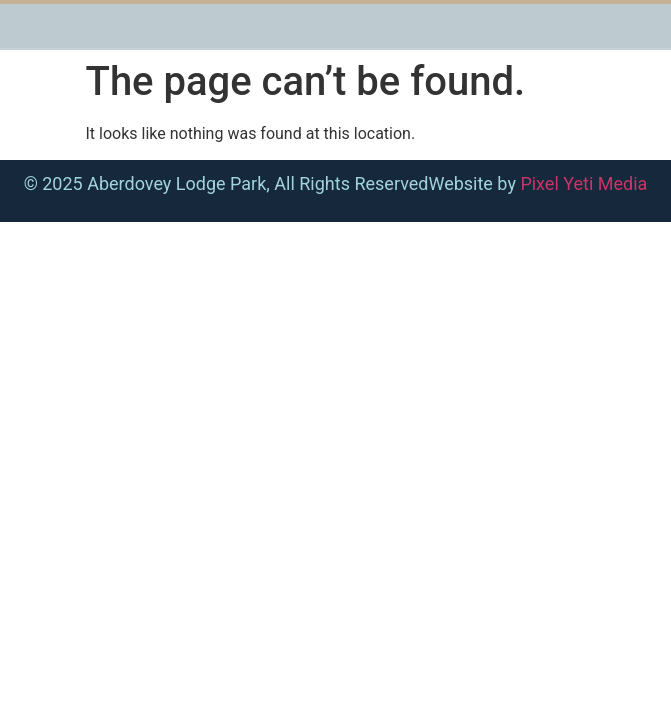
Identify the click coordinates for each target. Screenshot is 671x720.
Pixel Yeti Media (583, 183)
